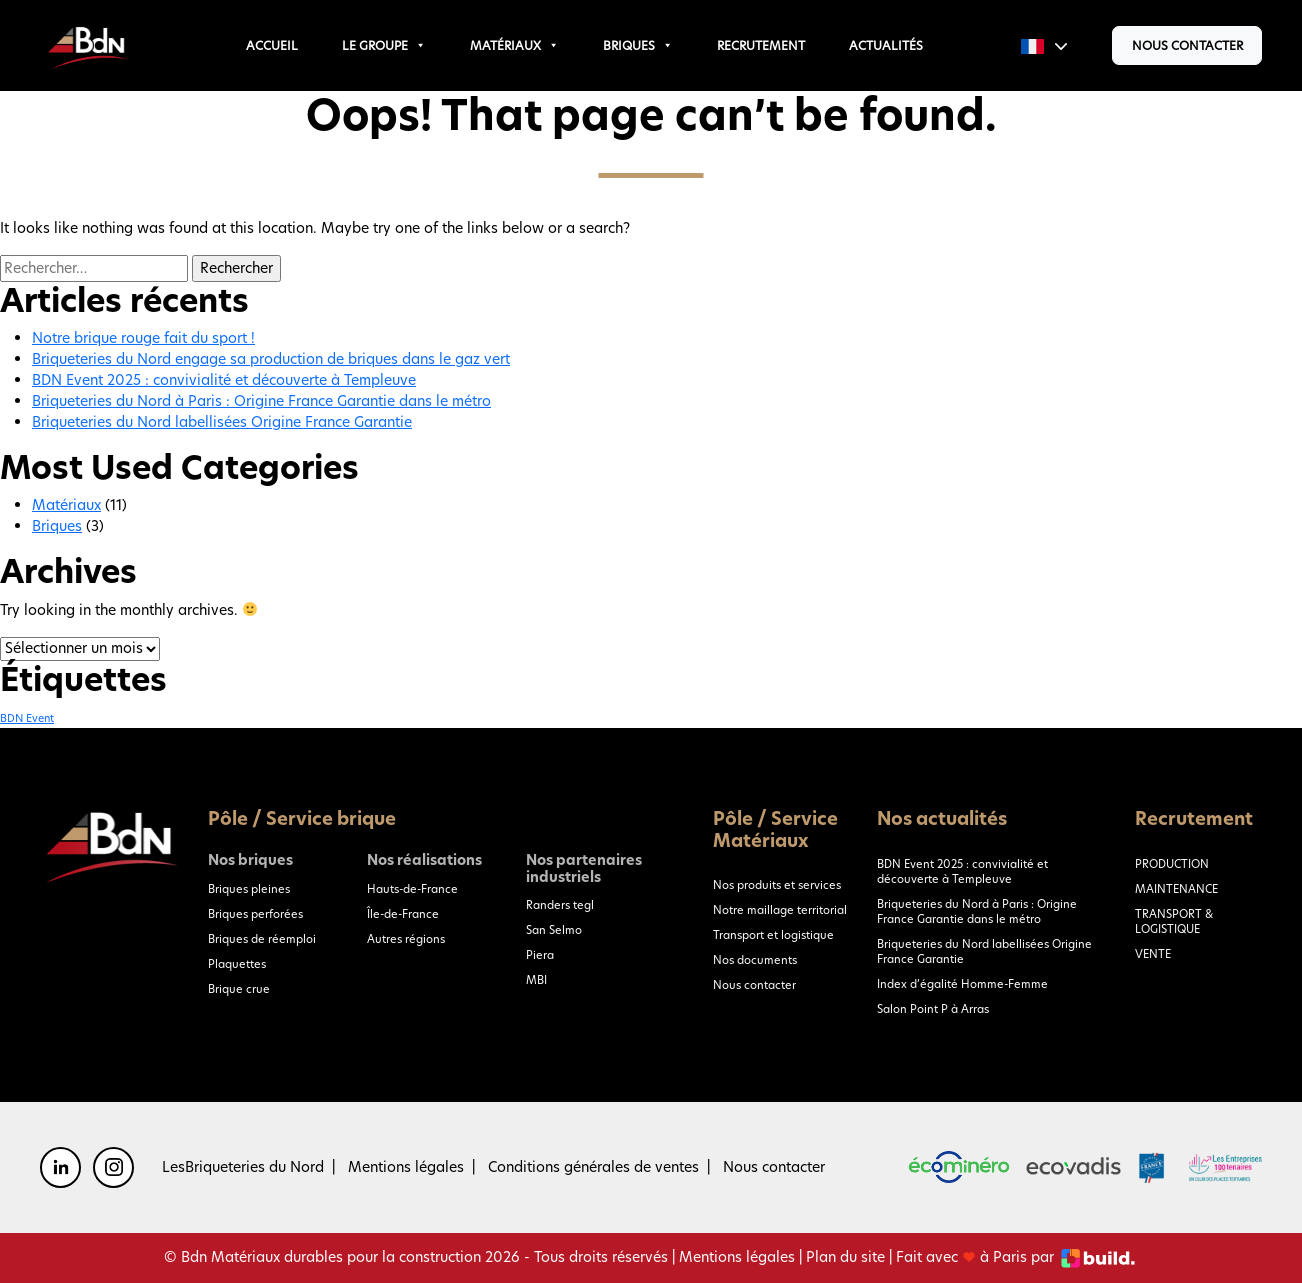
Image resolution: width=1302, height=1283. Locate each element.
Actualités (886, 45)
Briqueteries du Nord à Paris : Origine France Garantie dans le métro (261, 401)
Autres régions (406, 939)
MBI (536, 980)
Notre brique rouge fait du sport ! (143, 338)
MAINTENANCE (1176, 889)
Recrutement (761, 45)
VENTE (1153, 954)
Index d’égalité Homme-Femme (962, 984)
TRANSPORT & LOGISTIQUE (1174, 921)
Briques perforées (255, 914)
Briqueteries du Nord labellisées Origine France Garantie (222, 422)
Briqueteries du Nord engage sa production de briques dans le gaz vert (271, 359)
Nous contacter (1187, 45)
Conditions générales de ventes (593, 1167)
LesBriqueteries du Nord (243, 1167)
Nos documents (755, 960)
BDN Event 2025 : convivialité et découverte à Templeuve (224, 380)
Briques (638, 45)
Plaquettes (237, 964)
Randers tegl (560, 905)
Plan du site (845, 1257)
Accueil (272, 45)
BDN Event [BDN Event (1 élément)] (27, 718)
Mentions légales (406, 1167)
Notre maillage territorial (780, 910)
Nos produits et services (777, 885)
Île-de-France (403, 914)
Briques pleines (249, 889)
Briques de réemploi (262, 939)
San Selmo (554, 930)
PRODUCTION (1172, 864)
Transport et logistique (773, 935)
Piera (540, 955)
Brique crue (239, 989)
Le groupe (384, 45)
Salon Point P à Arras (933, 1009)
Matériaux (514, 45)
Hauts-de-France (412, 889)
